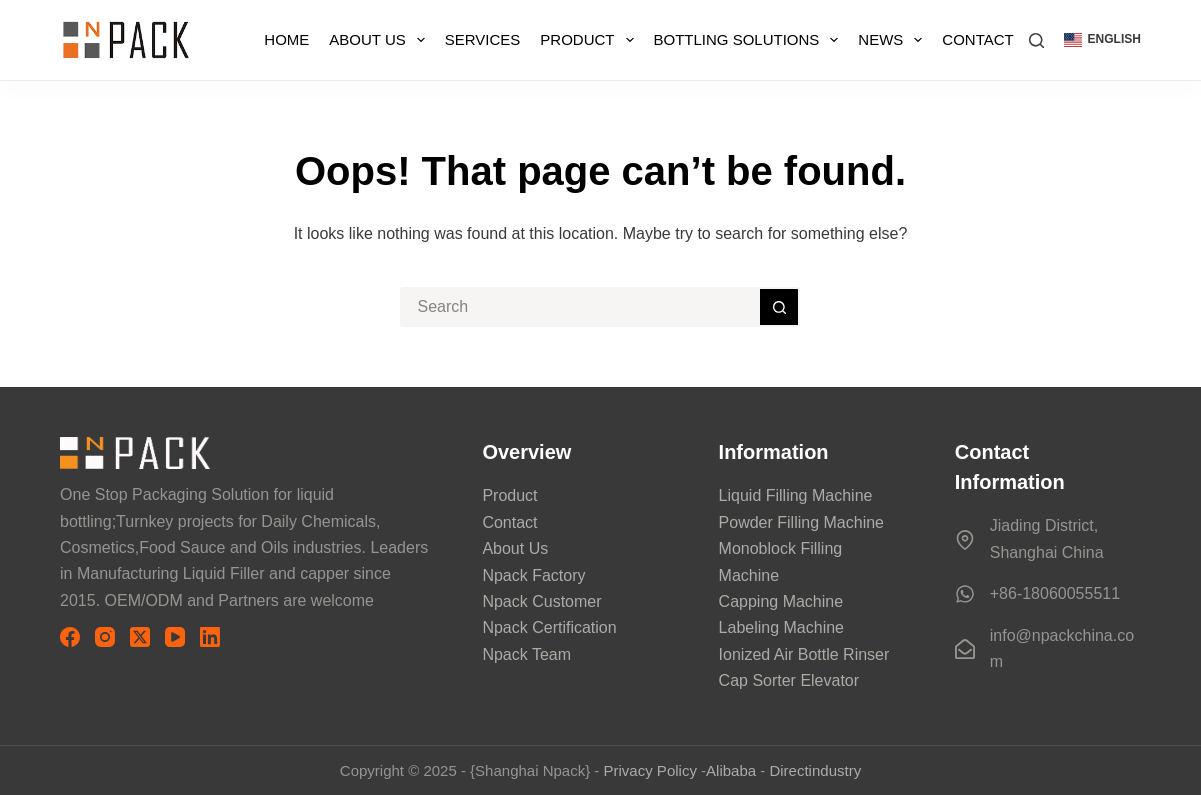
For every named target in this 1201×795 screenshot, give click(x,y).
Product (590, 40)
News (894, 40)
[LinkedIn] (210, 637)
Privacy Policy (650, 770)
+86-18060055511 (1055, 593)
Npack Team (526, 654)
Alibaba (731, 770)
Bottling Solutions (750, 40)
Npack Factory (533, 575)
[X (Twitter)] (140, 637)
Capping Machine (781, 601)
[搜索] (1036, 40)
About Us (380, 40)
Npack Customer (541, 601)
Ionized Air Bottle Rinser (804, 654)
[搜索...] (580, 307)
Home (286, 39)
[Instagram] (105, 637)
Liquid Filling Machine (796, 495)
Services (483, 39)
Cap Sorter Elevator (789, 680)
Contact (977, 39)
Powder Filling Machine (801, 522)
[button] (1102, 40)
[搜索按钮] (780, 307)
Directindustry (815, 770)
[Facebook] (70, 637)
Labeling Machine (781, 627)
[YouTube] (175, 637)
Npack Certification (549, 627)
